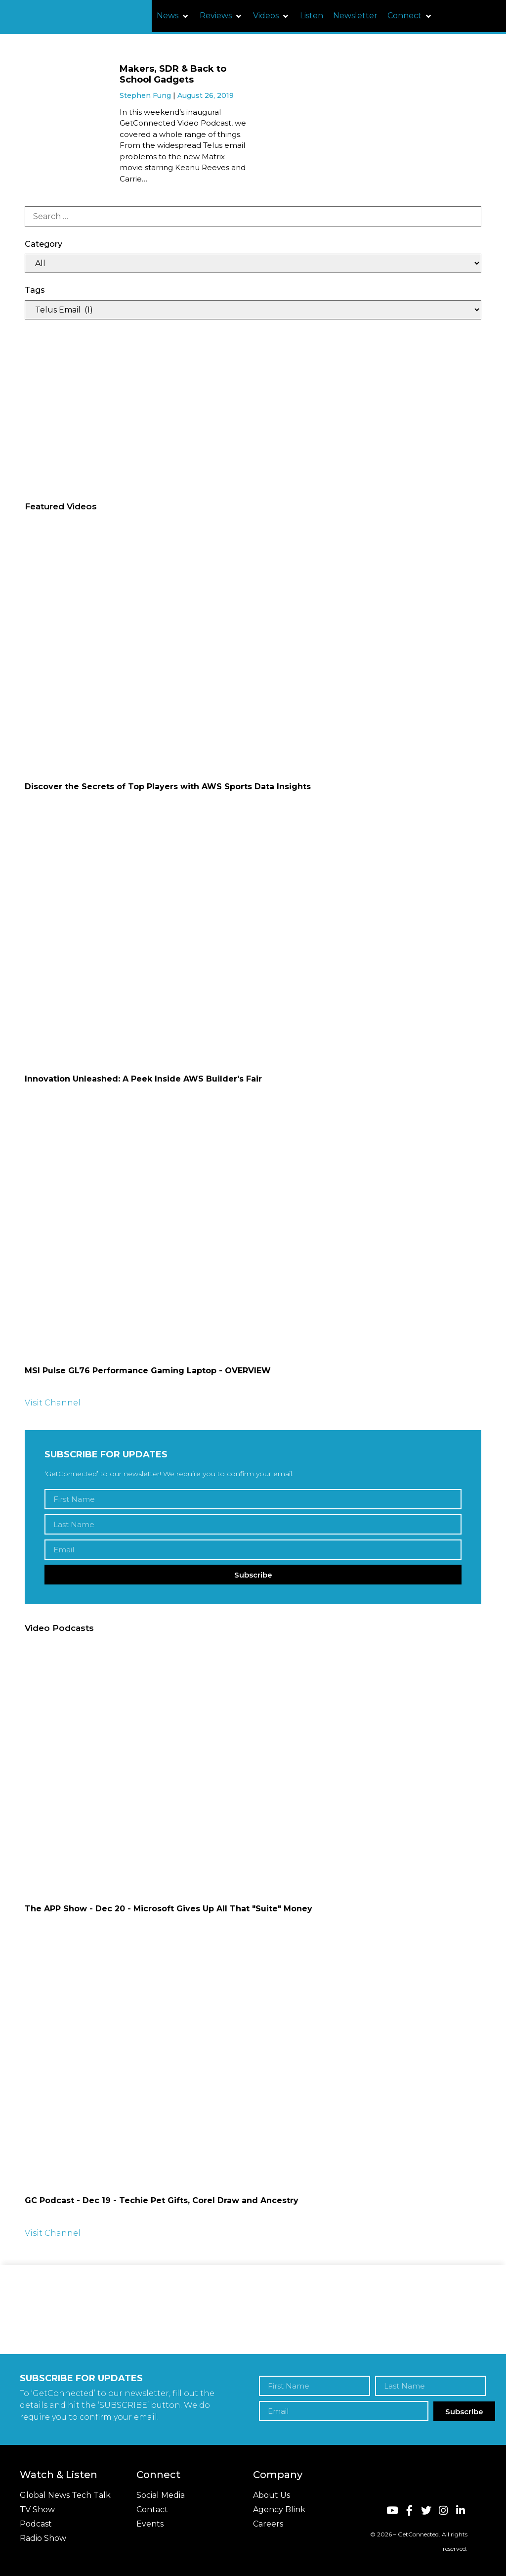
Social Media (160, 2495)
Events (150, 2524)
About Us (271, 2495)
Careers (268, 2524)
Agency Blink (279, 2509)
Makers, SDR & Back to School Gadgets (173, 74)
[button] (173, 16)
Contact (152, 2509)
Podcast (36, 2524)
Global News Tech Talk (65, 2495)
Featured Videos (61, 506)
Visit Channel (53, 1402)
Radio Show (43, 2538)
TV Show (37, 2509)
